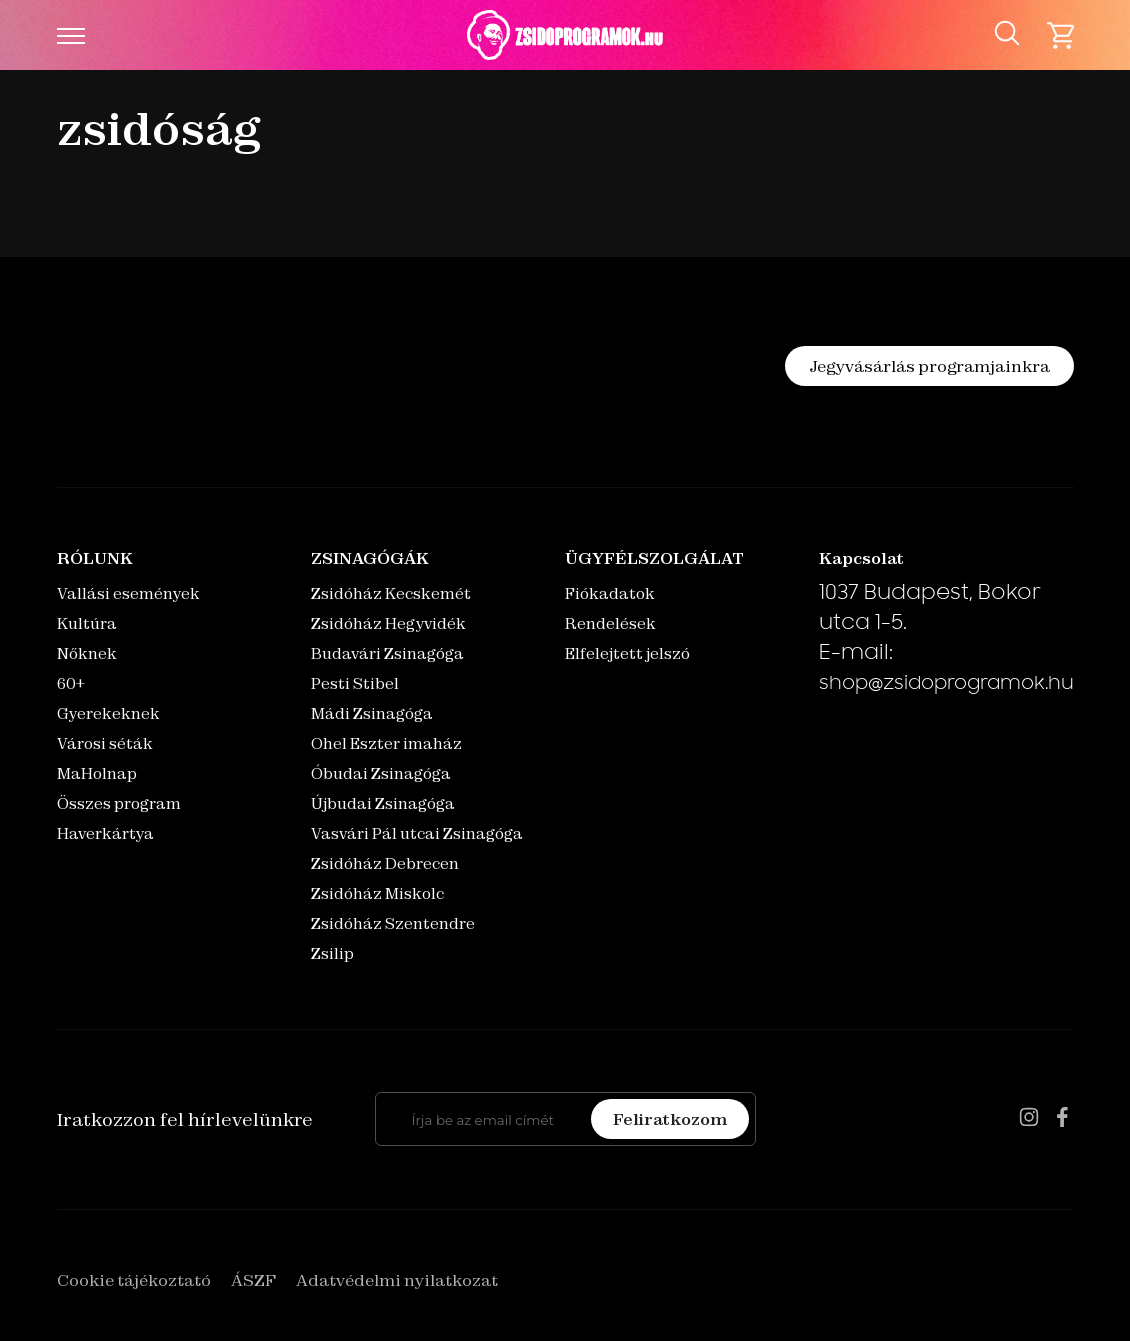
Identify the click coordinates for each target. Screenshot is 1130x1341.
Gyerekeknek (108, 713)
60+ (71, 683)
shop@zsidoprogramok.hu (946, 685)
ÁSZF (253, 1280)
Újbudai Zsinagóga (383, 803)
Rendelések (610, 623)
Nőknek (87, 653)
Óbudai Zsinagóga (381, 773)
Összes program (119, 803)
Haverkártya (105, 833)
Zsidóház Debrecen (385, 863)
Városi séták (105, 743)
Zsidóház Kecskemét (391, 593)
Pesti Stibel (355, 683)
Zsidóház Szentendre (393, 923)
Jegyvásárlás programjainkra (929, 366)
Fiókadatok (610, 593)
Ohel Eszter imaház (386, 743)
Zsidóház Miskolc (377, 893)
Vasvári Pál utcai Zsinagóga (417, 833)
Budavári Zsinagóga (387, 653)
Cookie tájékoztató (134, 1280)
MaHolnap (97, 773)
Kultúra (87, 623)
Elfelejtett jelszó (627, 653)
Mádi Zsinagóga (372, 713)
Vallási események (128, 593)
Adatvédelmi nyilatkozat (397, 1280)
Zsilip (332, 953)
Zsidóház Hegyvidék (388, 623)
